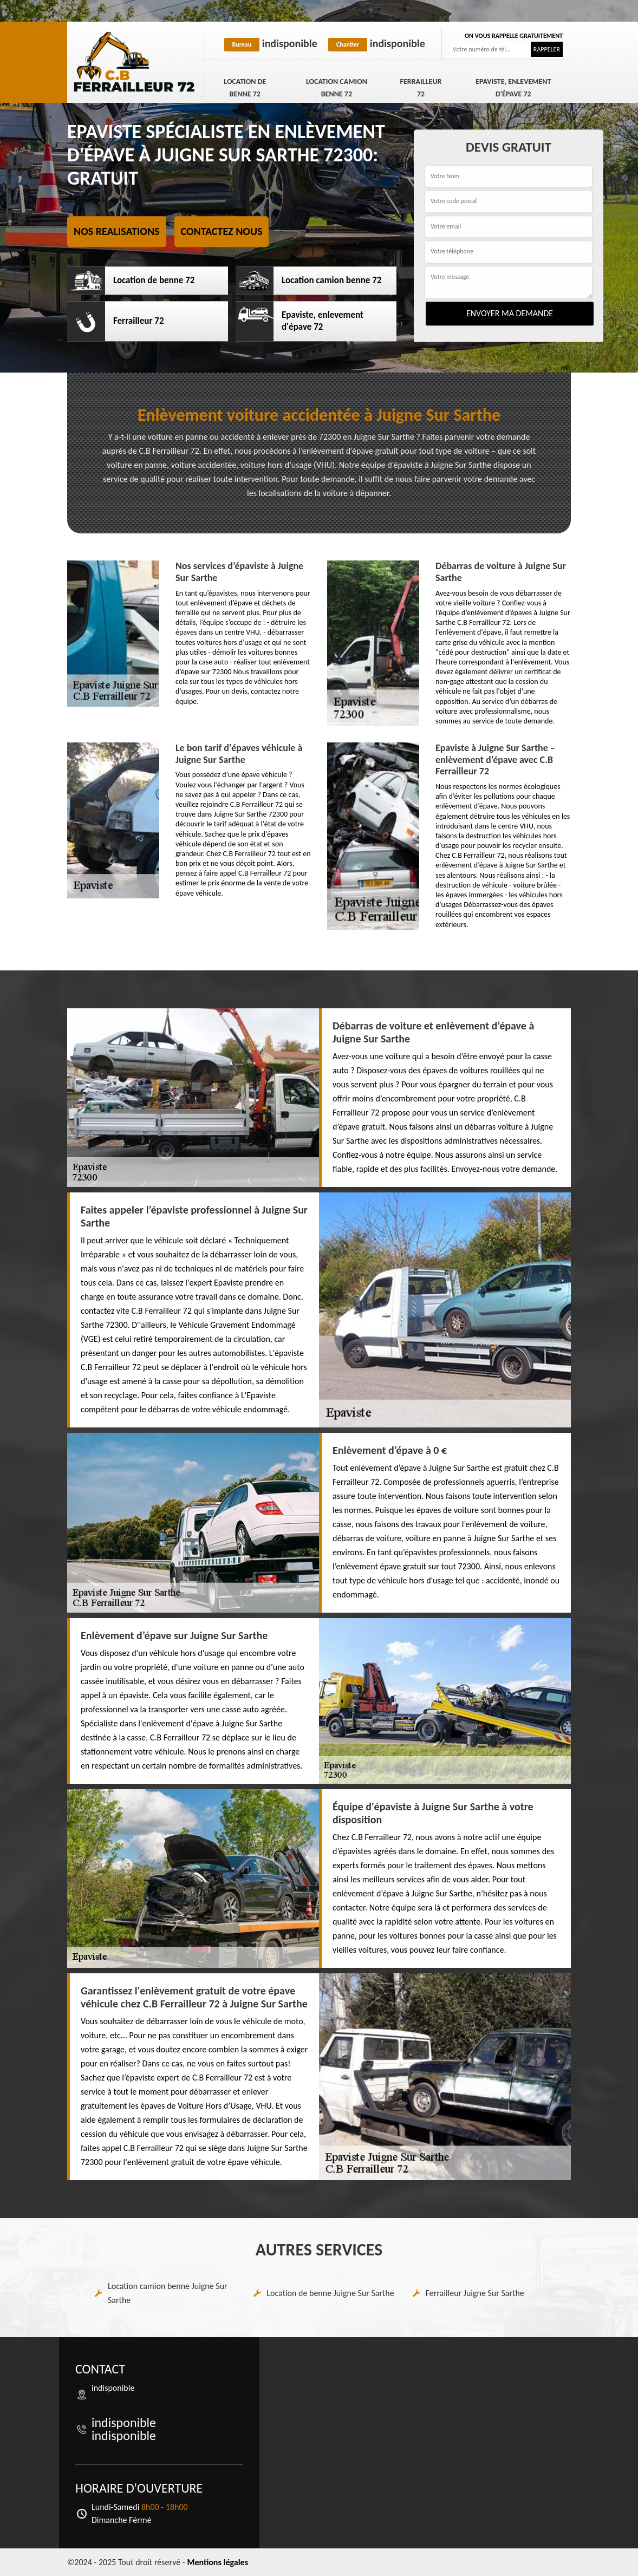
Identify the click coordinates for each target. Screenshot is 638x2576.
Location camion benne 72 (336, 88)
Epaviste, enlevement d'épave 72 (513, 88)
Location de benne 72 (245, 88)
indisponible (270, 43)
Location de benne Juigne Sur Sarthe (330, 2293)
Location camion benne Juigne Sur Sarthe (167, 2293)
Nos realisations (117, 231)
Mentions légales (217, 2562)
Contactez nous (222, 231)
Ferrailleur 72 (421, 88)
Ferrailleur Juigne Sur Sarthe (475, 2293)
